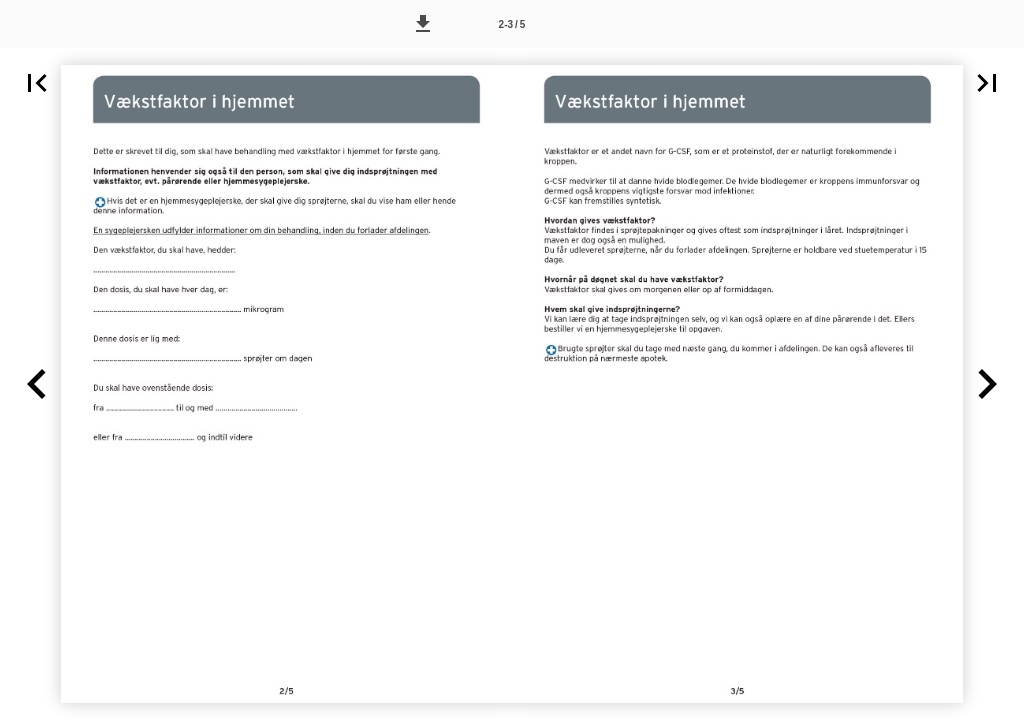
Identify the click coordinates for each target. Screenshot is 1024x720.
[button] (423, 24)
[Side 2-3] (512, 24)
